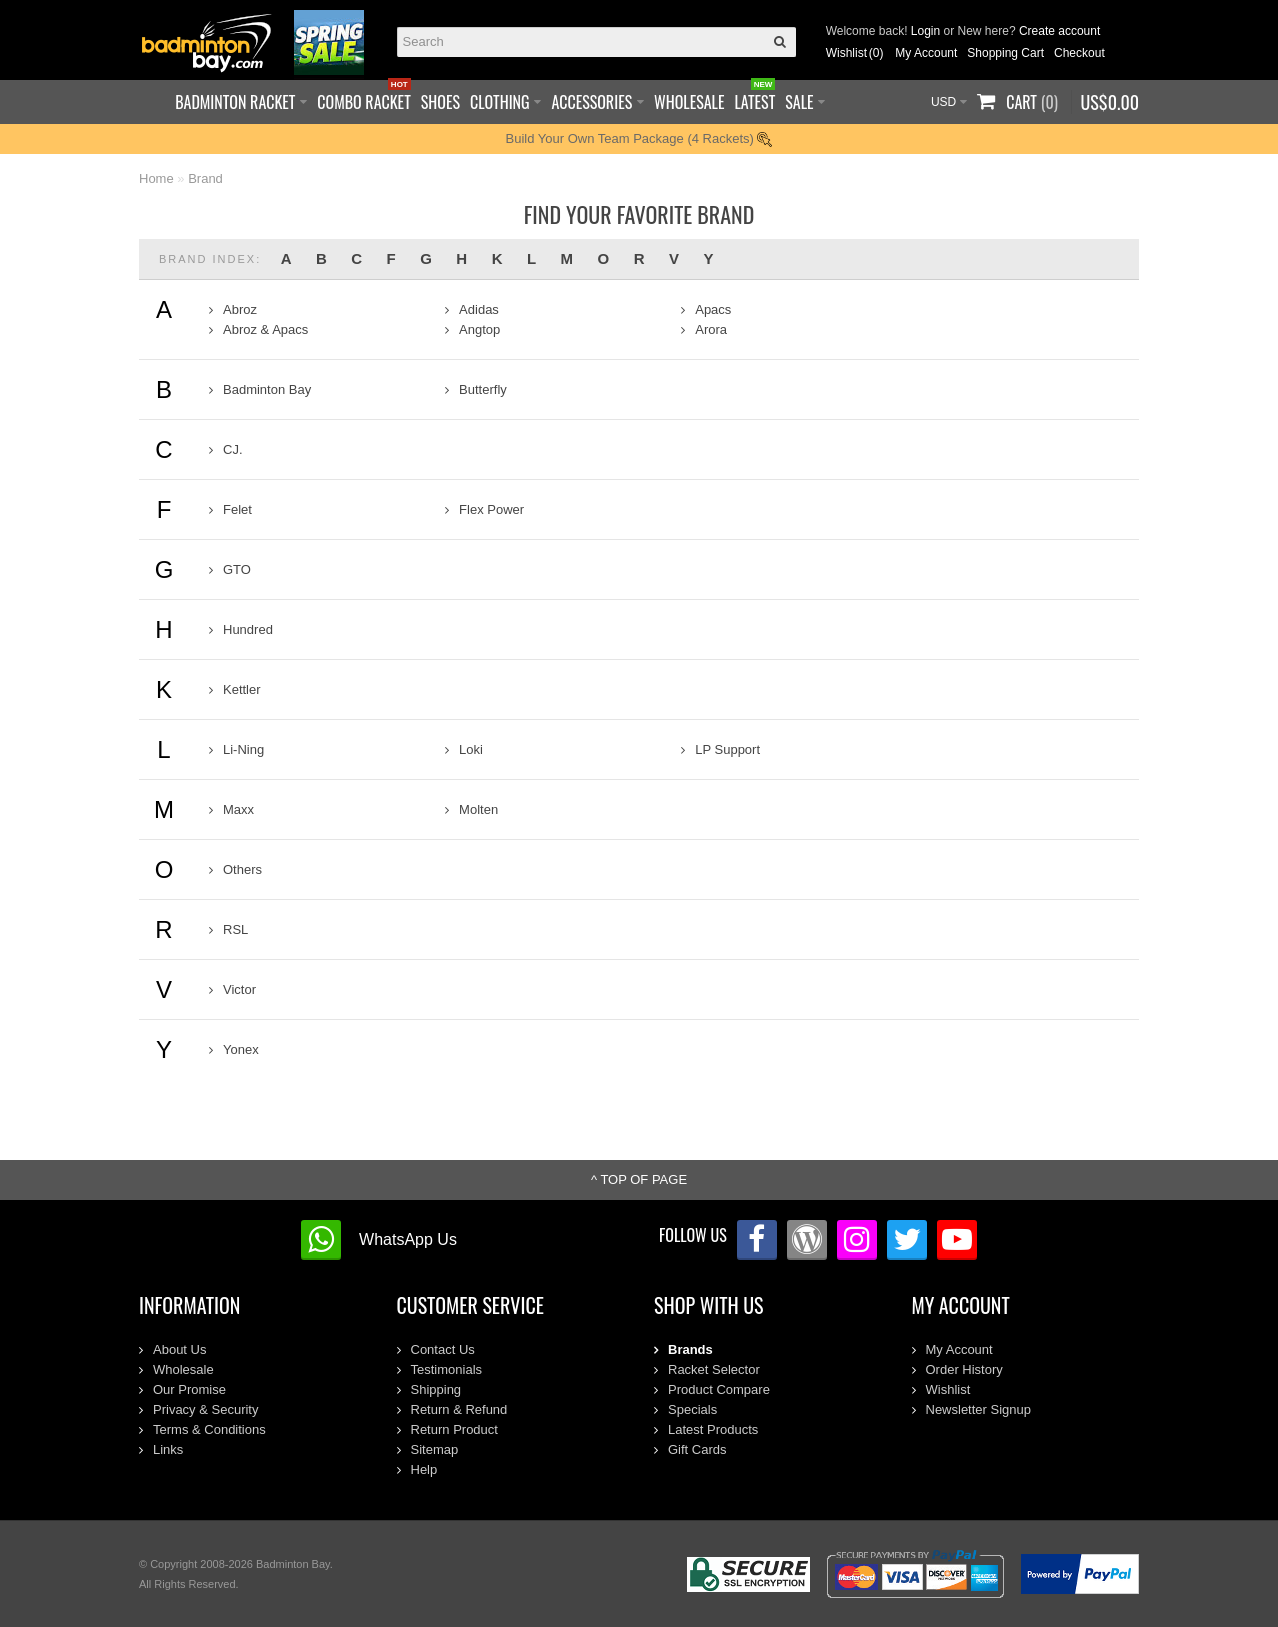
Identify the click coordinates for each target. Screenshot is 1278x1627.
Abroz (240, 309)
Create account (1059, 31)
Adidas (479, 309)
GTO (237, 569)
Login (925, 31)
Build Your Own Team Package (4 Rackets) (639, 138)
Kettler (242, 689)
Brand (205, 178)
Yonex (241, 1049)
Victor (239, 989)
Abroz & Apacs (265, 329)
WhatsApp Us (408, 1239)
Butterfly (483, 389)
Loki (471, 749)
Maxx (238, 809)
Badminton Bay (267, 389)
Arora (711, 329)
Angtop (479, 329)
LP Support (727, 749)
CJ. (233, 449)
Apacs (713, 309)
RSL (235, 929)
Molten (478, 809)
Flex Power (491, 509)
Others (242, 869)
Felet (237, 509)
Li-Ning (243, 749)
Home (156, 178)
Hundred (248, 629)
